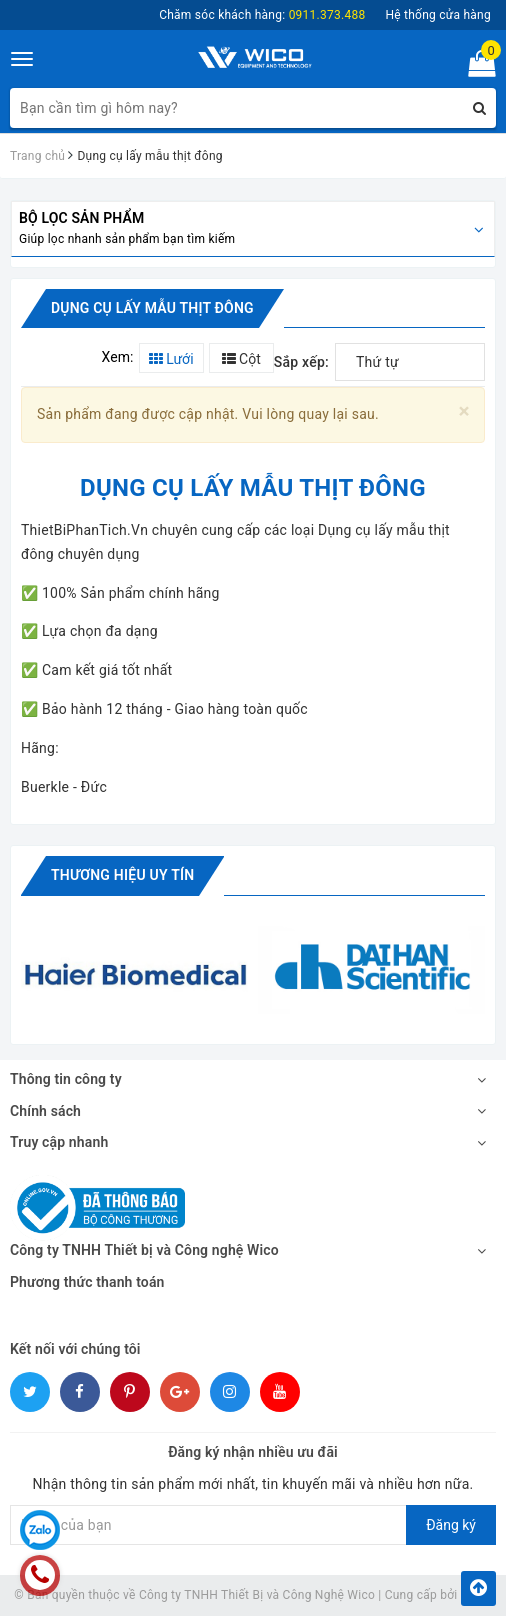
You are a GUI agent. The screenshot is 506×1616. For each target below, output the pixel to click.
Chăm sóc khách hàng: (262, 15)
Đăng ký (451, 1525)
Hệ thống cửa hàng (438, 15)
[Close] (464, 411)
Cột (241, 359)
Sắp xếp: (301, 362)
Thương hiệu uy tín (122, 875)
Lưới (171, 359)
